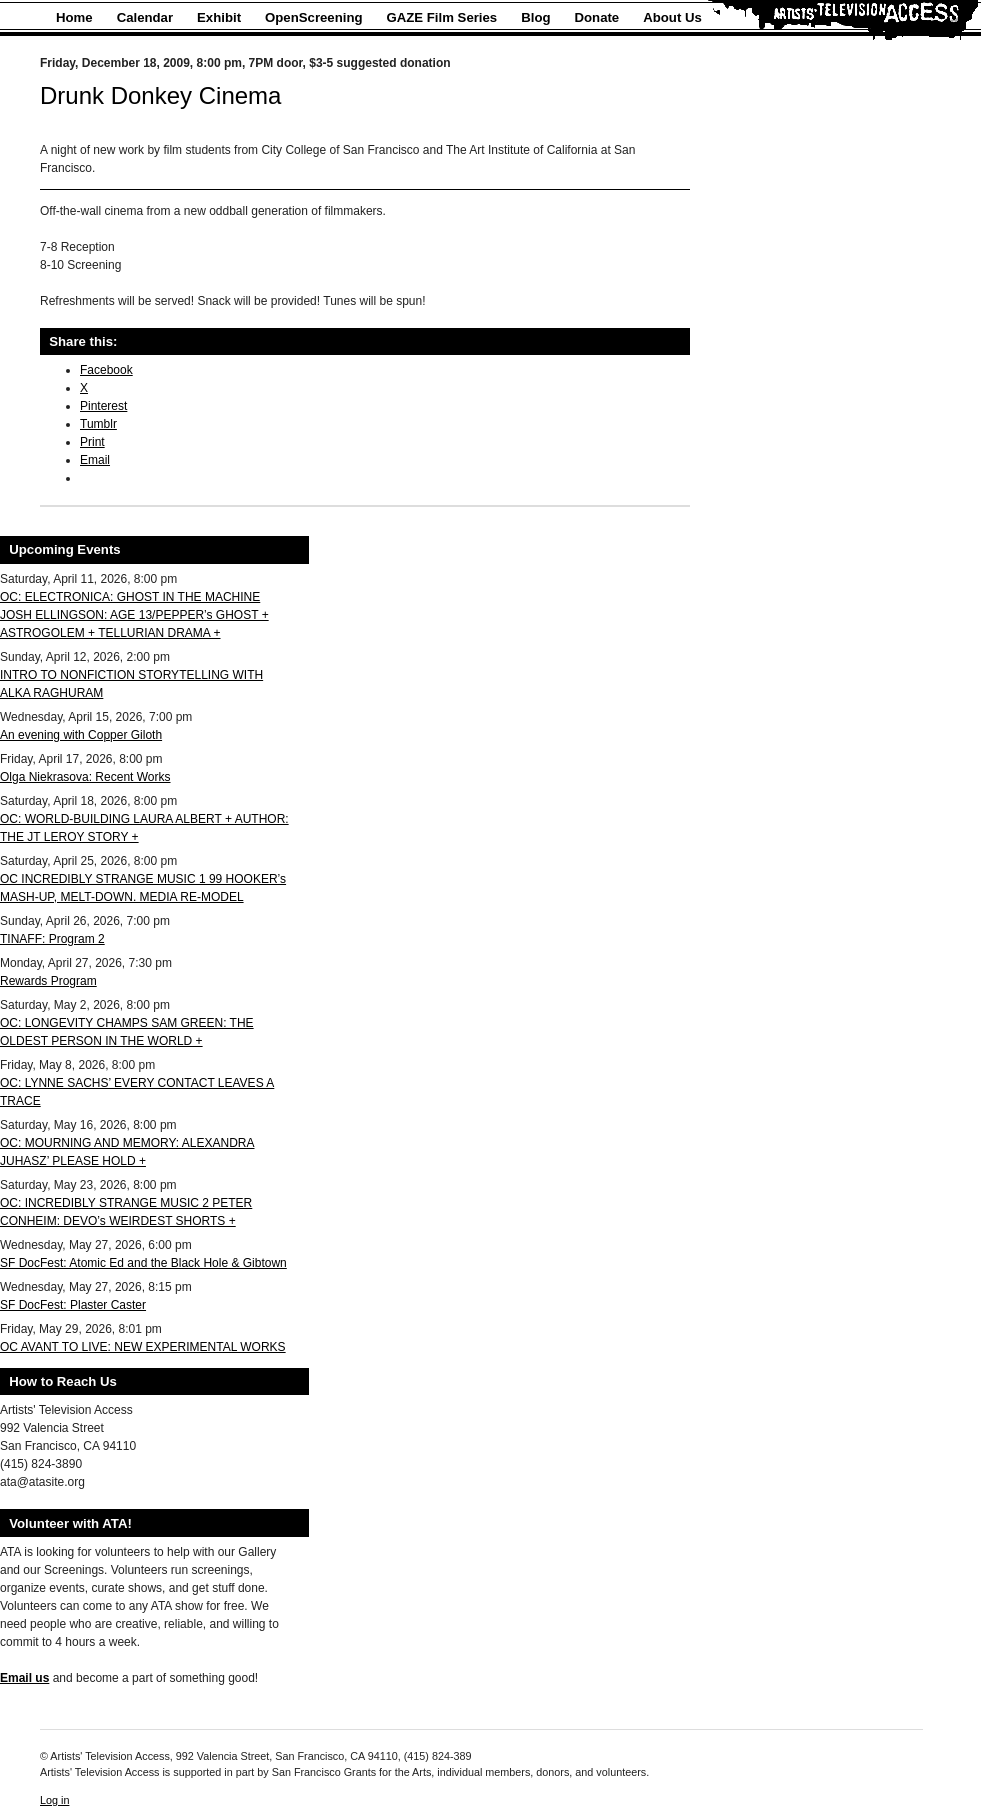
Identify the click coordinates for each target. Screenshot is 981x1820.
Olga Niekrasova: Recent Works (85, 777)
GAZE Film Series (442, 17)
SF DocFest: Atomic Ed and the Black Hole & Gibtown (143, 1263)
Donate (597, 17)
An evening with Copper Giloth (81, 735)
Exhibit (219, 17)
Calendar (145, 17)
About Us (672, 17)
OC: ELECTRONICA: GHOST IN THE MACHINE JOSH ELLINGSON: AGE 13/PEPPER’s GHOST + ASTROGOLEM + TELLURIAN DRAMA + (134, 615)
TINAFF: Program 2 (52, 939)
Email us (24, 1678)
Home (74, 17)
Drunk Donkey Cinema (160, 95)
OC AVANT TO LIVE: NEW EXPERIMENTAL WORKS (143, 1347)
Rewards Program (48, 981)
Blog (535, 17)
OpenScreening (313, 17)
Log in (54, 1800)
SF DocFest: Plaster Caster (73, 1305)
